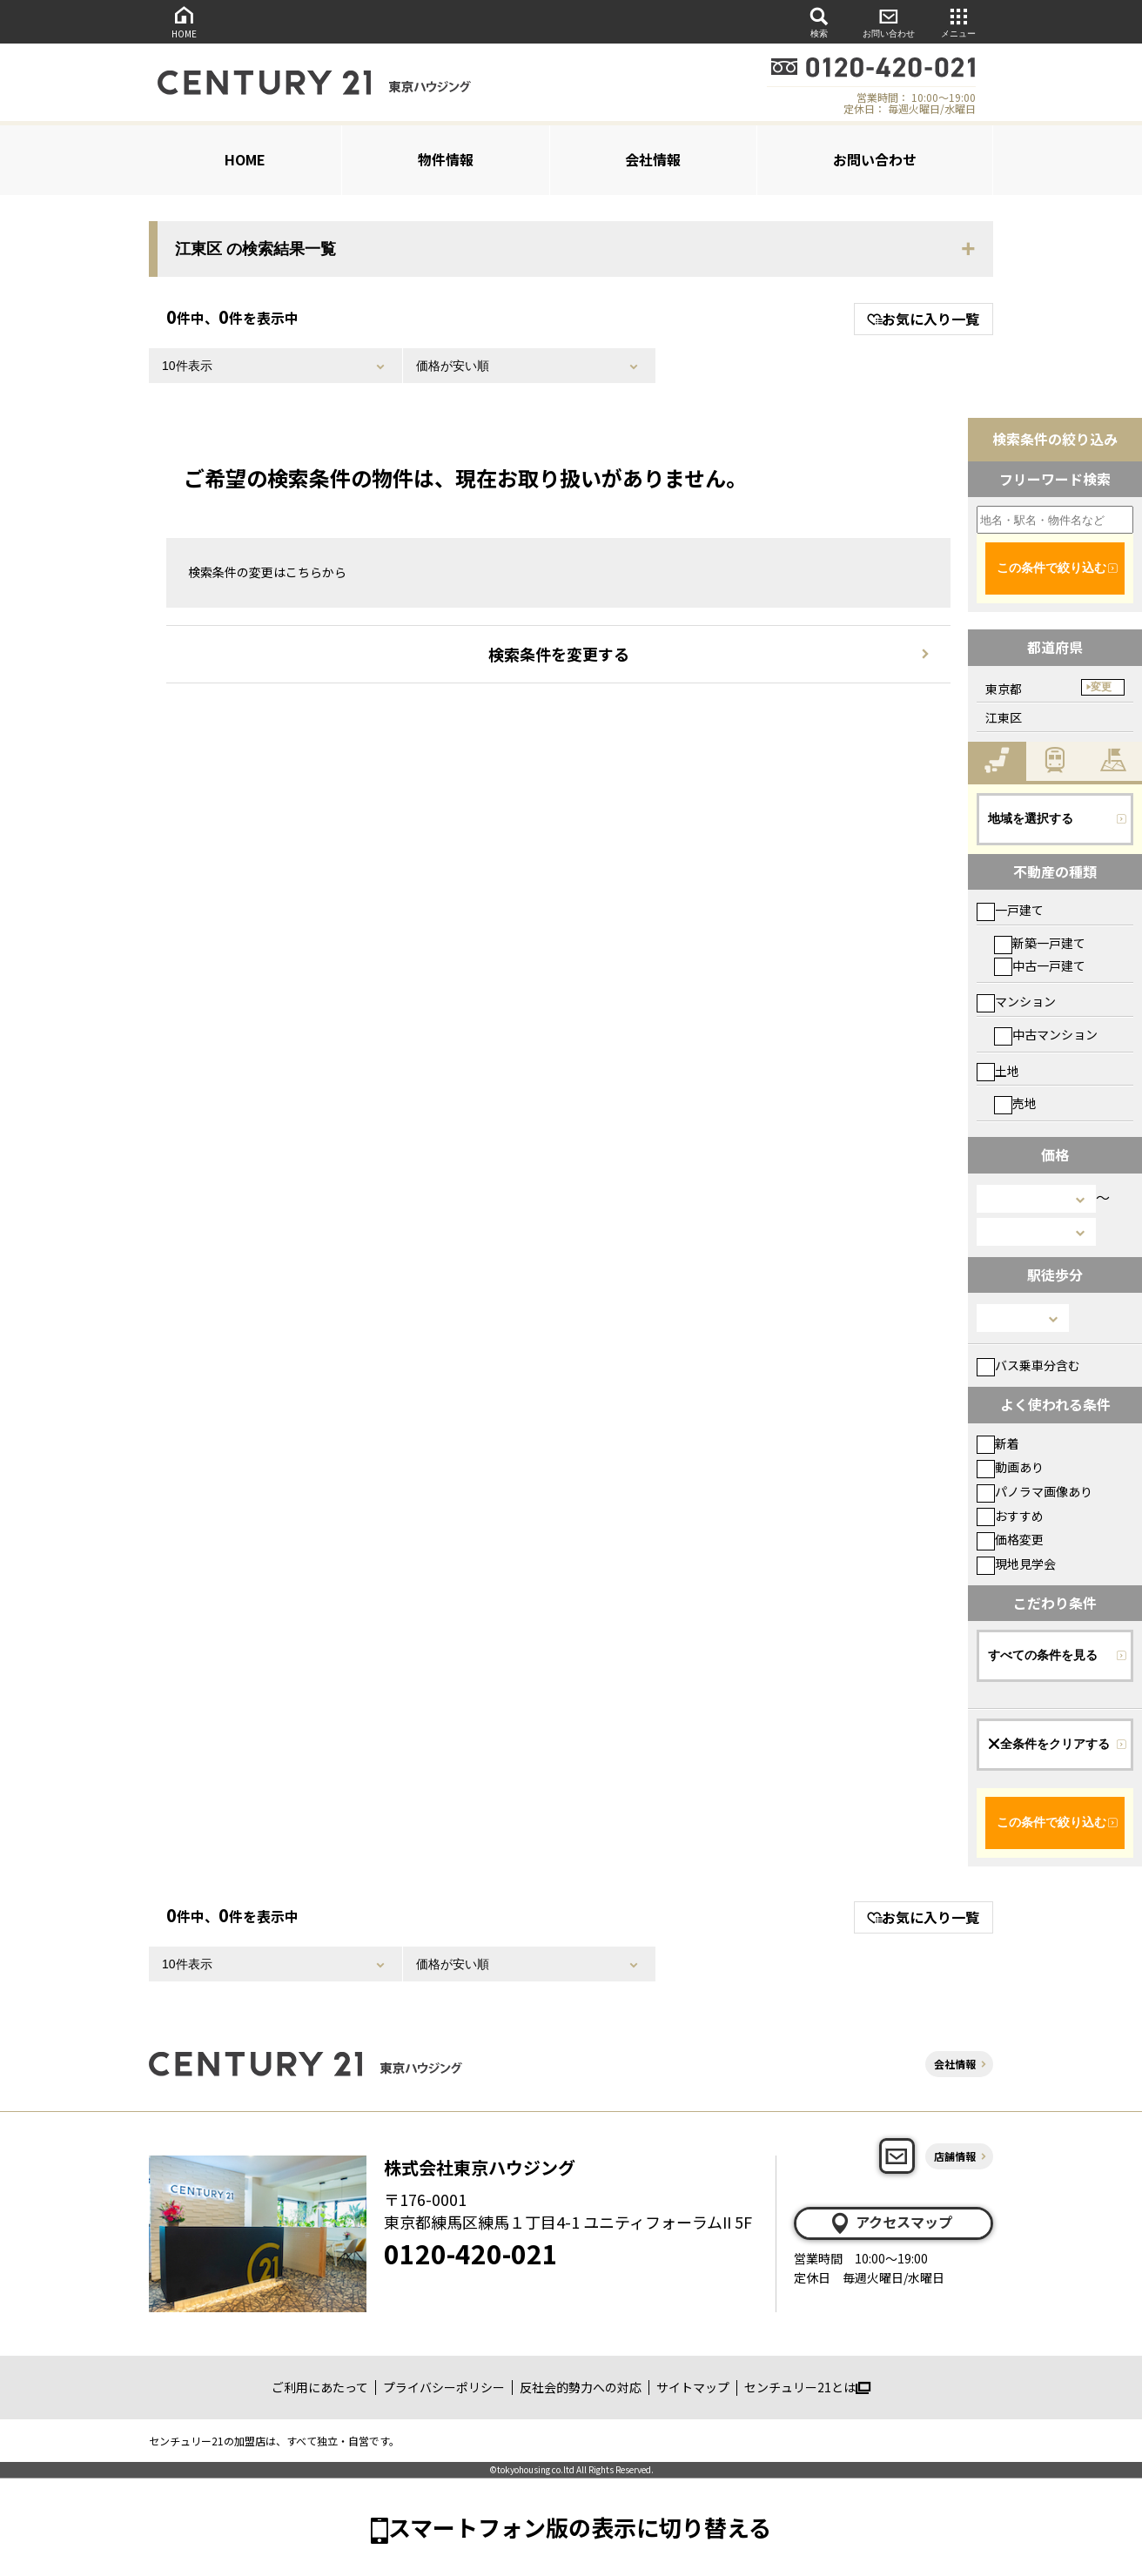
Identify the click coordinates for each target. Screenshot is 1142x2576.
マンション (1016, 1001)
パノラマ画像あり (1034, 1491)
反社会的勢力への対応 (581, 2387)
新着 (998, 1443)
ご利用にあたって (320, 2387)
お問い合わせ (889, 21)
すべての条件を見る (1043, 1655)
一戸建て (1010, 909)
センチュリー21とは (807, 2387)
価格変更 (1010, 1539)
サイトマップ (692, 2387)
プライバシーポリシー (444, 2387)
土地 (998, 1070)
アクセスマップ (890, 2222)
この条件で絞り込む (1051, 568)
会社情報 (653, 159)
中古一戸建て (1039, 965)
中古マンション (1046, 1034)
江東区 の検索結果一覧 (255, 249)
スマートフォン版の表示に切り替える (579, 2527)
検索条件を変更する (558, 653)
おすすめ (1010, 1515)
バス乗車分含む (1028, 1365)
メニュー (958, 21)
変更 (1101, 687)
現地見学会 (1016, 1563)
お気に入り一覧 (923, 318)
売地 (1015, 1103)
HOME (183, 21)
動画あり (1010, 1467)
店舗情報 (955, 2156)
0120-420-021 (471, 2253)
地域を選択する (1030, 818)
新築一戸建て (1039, 943)
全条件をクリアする (1049, 1744)
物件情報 (446, 159)
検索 (819, 21)
